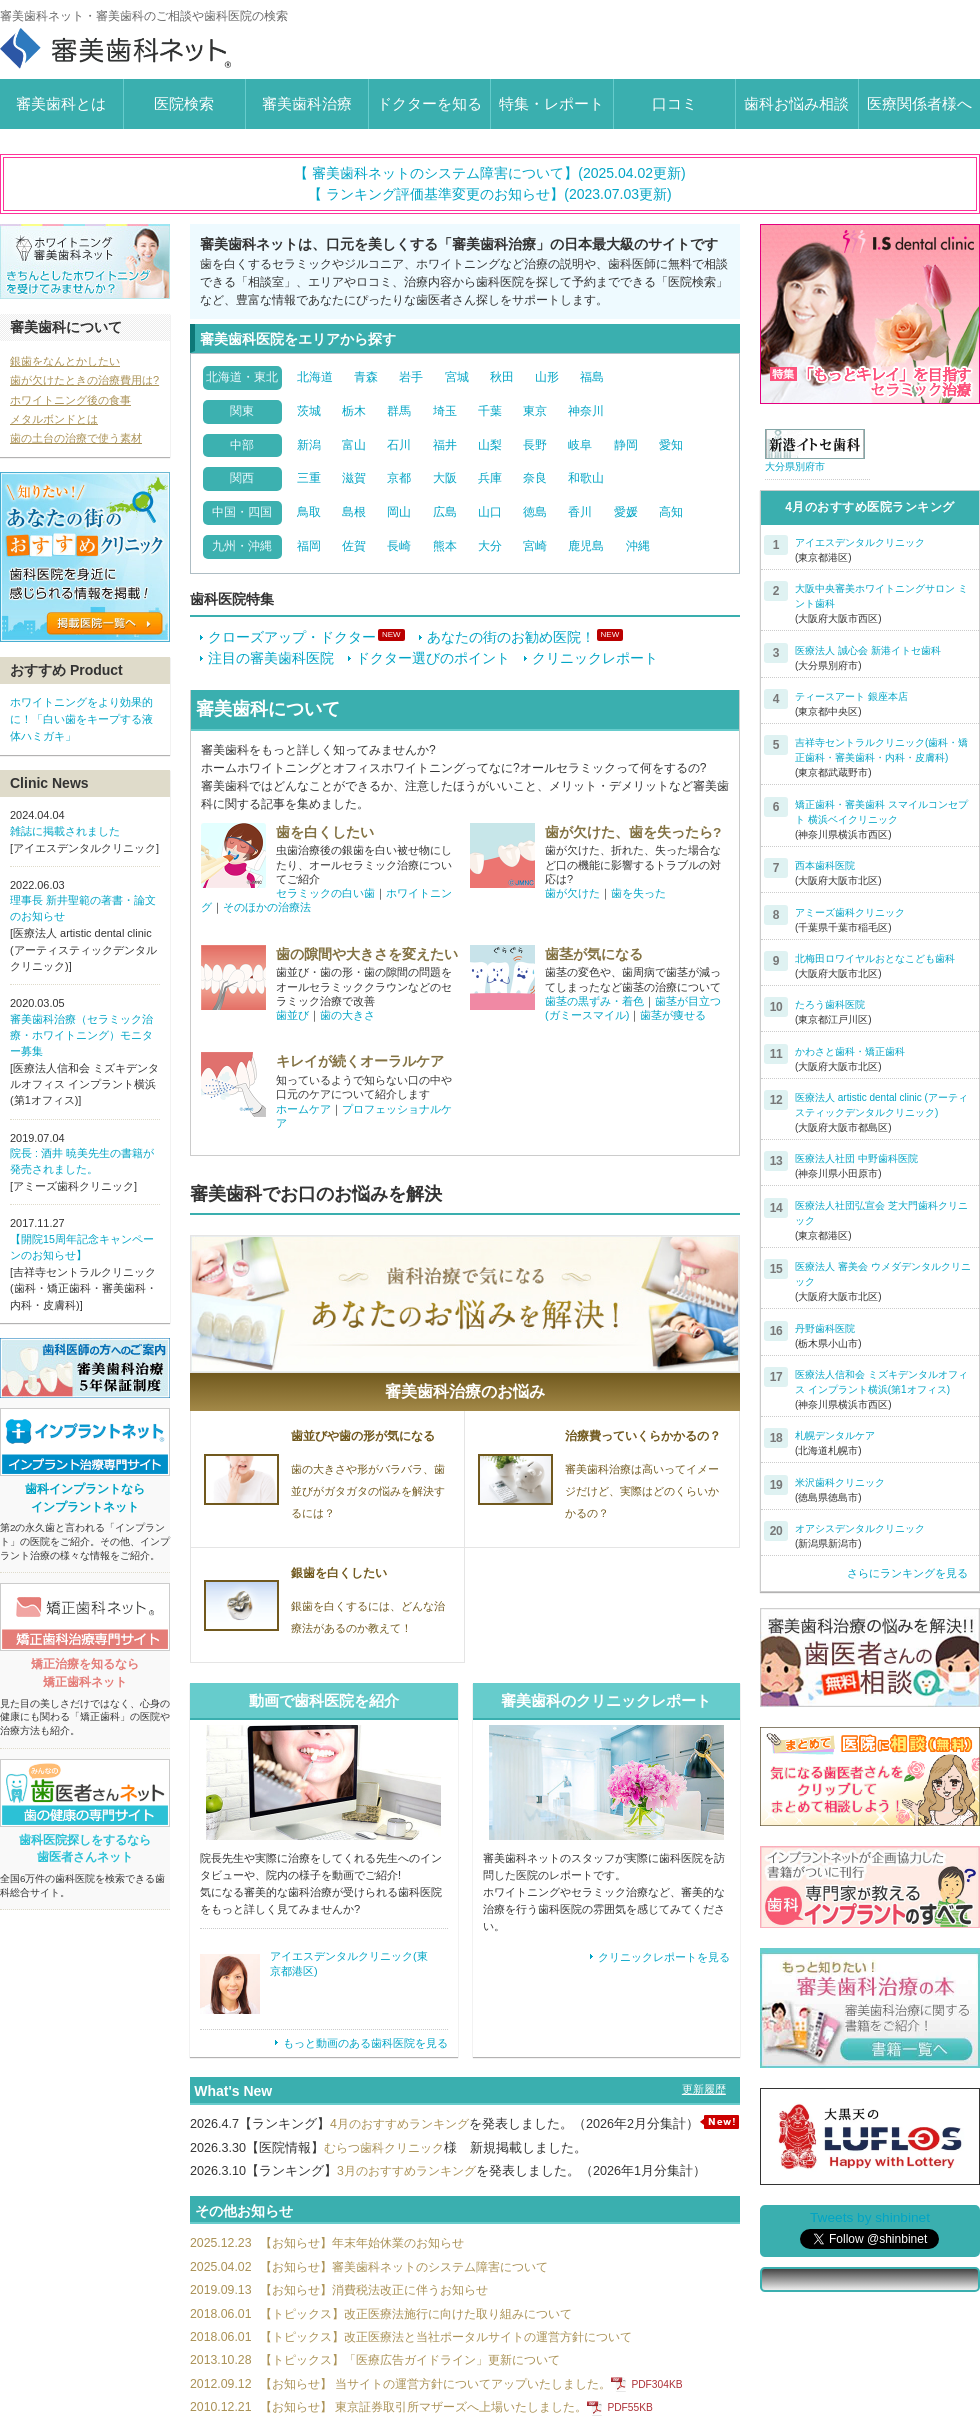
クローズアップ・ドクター (288, 637)
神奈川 (586, 411)
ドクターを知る (429, 103)
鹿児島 (586, 546)
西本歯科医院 (825, 865)
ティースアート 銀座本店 (851, 696)
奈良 (535, 478)
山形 (547, 377)
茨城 (309, 411)
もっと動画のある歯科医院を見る (354, 2043)
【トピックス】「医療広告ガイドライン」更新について (388, 2378)
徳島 (535, 512)
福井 (445, 445)
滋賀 (354, 478)
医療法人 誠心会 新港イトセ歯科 (868, 650)
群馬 (399, 411)
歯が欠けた (572, 893)
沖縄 (638, 546)
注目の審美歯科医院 (267, 658)
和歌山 (586, 478)
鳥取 (309, 512)
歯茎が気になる (594, 954)
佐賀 (354, 546)
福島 (592, 377)
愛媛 (626, 512)
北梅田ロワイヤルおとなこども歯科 (875, 958)
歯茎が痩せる (673, 1015)
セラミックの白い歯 (325, 893)
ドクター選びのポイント (429, 658)
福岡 (309, 546)
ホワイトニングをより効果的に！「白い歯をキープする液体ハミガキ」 (81, 718)
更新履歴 (704, 2090)
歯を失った (638, 893)
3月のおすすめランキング (412, 2186)
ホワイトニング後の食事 (70, 400)
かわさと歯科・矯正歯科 (850, 1051)
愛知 (671, 445)
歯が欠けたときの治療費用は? (84, 380)
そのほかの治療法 (267, 907)
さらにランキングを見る (907, 1573)
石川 (399, 445)
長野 (535, 445)
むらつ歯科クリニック (389, 2162)
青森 (366, 377)
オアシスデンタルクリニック (860, 1528)
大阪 (445, 478)
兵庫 (490, 478)
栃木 (354, 411)
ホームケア (303, 1109)
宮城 (457, 377)
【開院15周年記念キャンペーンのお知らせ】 (82, 1249)
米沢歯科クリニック (840, 1482)
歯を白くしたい (325, 832)
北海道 (315, 377)
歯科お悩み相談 (796, 103)
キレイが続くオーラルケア (360, 1062)
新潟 (309, 445)
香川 (580, 512)
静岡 (626, 445)
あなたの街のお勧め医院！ (507, 637)
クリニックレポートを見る (654, 1958)
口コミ (674, 103)
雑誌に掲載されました (65, 830)
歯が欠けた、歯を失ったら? (633, 832)
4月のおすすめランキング (405, 2125)
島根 (354, 512)
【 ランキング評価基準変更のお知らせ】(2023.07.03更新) (489, 194)
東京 (535, 411)
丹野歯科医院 (825, 1328)
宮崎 (535, 546)
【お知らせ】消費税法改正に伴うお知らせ (349, 2306)
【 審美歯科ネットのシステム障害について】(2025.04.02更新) (489, 173)
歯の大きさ (347, 1015)
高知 (671, 512)
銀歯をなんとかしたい (65, 361)
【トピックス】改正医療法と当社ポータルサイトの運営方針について (427, 2354)
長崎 (399, 546)
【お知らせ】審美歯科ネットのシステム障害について (382, 2282)
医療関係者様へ (919, 103)
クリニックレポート (591, 658)
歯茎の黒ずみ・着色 (594, 1001)
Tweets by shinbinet (870, 2217)
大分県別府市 (795, 466)
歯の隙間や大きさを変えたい (367, 954)
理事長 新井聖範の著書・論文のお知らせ (83, 908)
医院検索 (184, 103)
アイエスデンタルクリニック (860, 542)
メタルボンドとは (54, 419)
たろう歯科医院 (830, 1004)
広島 (445, 512)
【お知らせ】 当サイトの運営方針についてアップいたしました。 (452, 2403)
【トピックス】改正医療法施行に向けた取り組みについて (395, 2330)
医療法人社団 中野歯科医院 (856, 1158)
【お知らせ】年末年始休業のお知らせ (336, 2258)
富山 (354, 445)
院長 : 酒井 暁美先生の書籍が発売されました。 (82, 1163)
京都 (399, 478)
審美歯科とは (61, 103)
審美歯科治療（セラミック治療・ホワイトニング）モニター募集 (81, 1035)
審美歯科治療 (307, 103)
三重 (309, 478)
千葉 (490, 411)
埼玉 (445, 411)
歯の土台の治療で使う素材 (76, 438)
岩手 (411, 377)
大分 (490, 546)
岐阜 (580, 445)
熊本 (445, 546)
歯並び (292, 1015)
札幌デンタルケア (835, 1435)
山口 (490, 512)
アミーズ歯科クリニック (850, 912)
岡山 (399, 512)
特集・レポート (551, 103)
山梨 (490, 445)
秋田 (502, 377)
